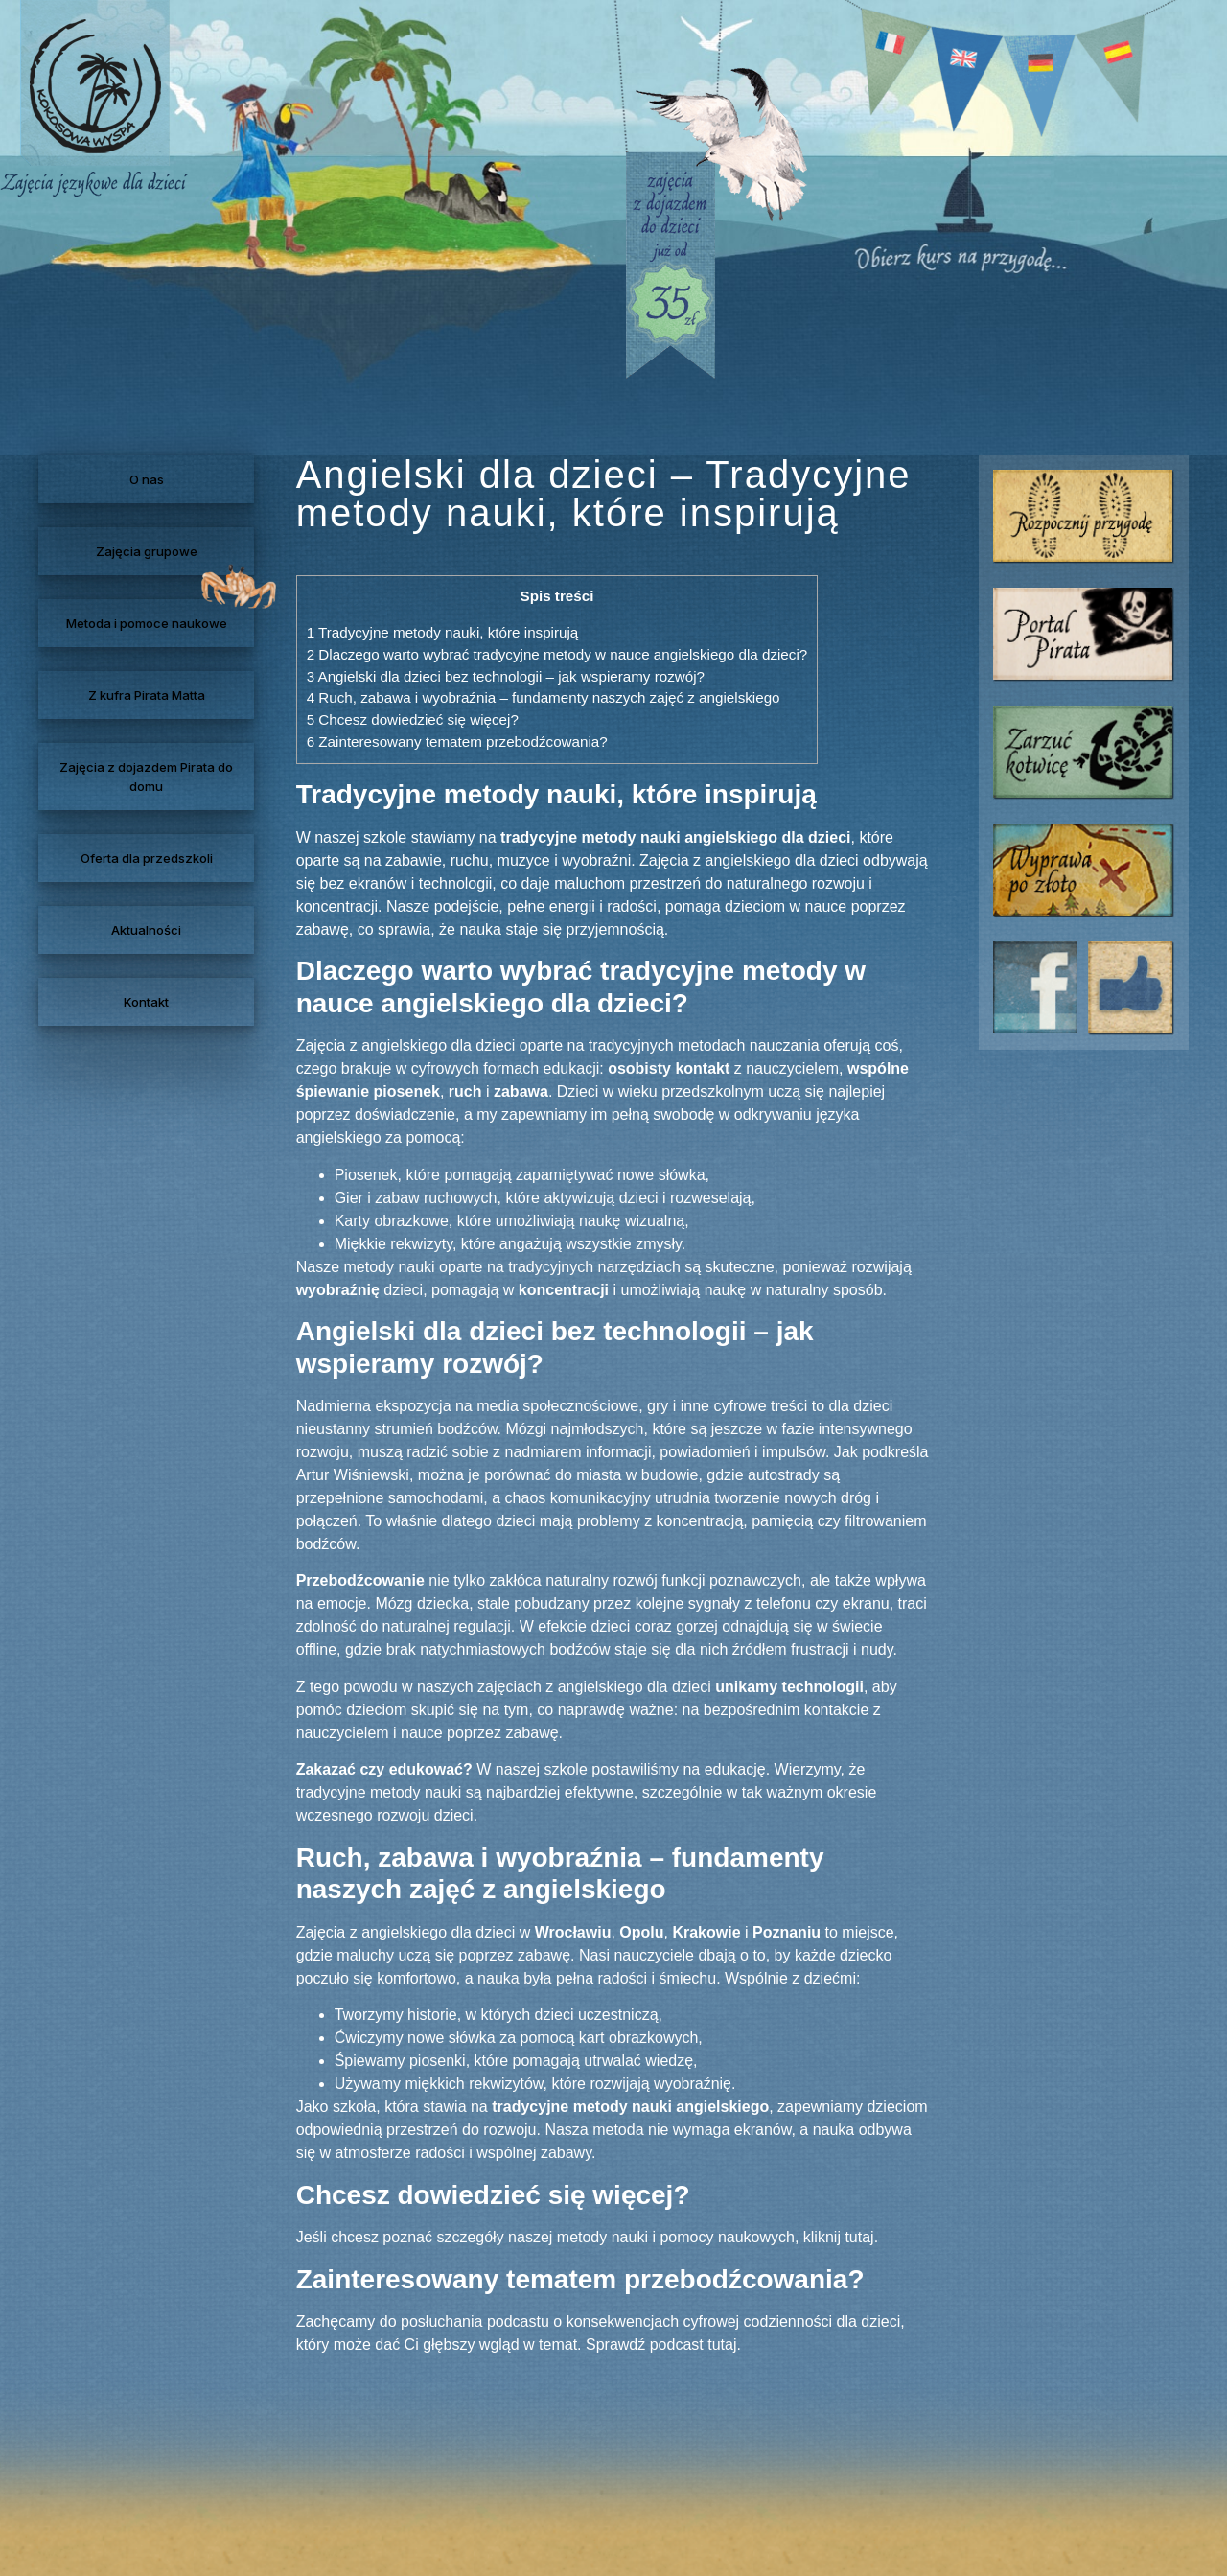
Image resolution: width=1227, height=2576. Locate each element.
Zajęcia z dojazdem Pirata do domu (146, 776)
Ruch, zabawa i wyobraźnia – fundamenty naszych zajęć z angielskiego (543, 697)
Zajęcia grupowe (146, 551)
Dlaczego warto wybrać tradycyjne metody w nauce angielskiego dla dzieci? (557, 654)
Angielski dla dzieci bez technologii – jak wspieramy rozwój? (506, 676)
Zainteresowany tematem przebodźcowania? (457, 741)
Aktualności (146, 930)
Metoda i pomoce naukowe (146, 623)
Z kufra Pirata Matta (146, 695)
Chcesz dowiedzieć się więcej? (413, 719)
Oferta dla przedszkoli (147, 858)
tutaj (859, 2237)
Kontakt (146, 1002)
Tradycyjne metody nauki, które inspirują (443, 632)
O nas (146, 479)
